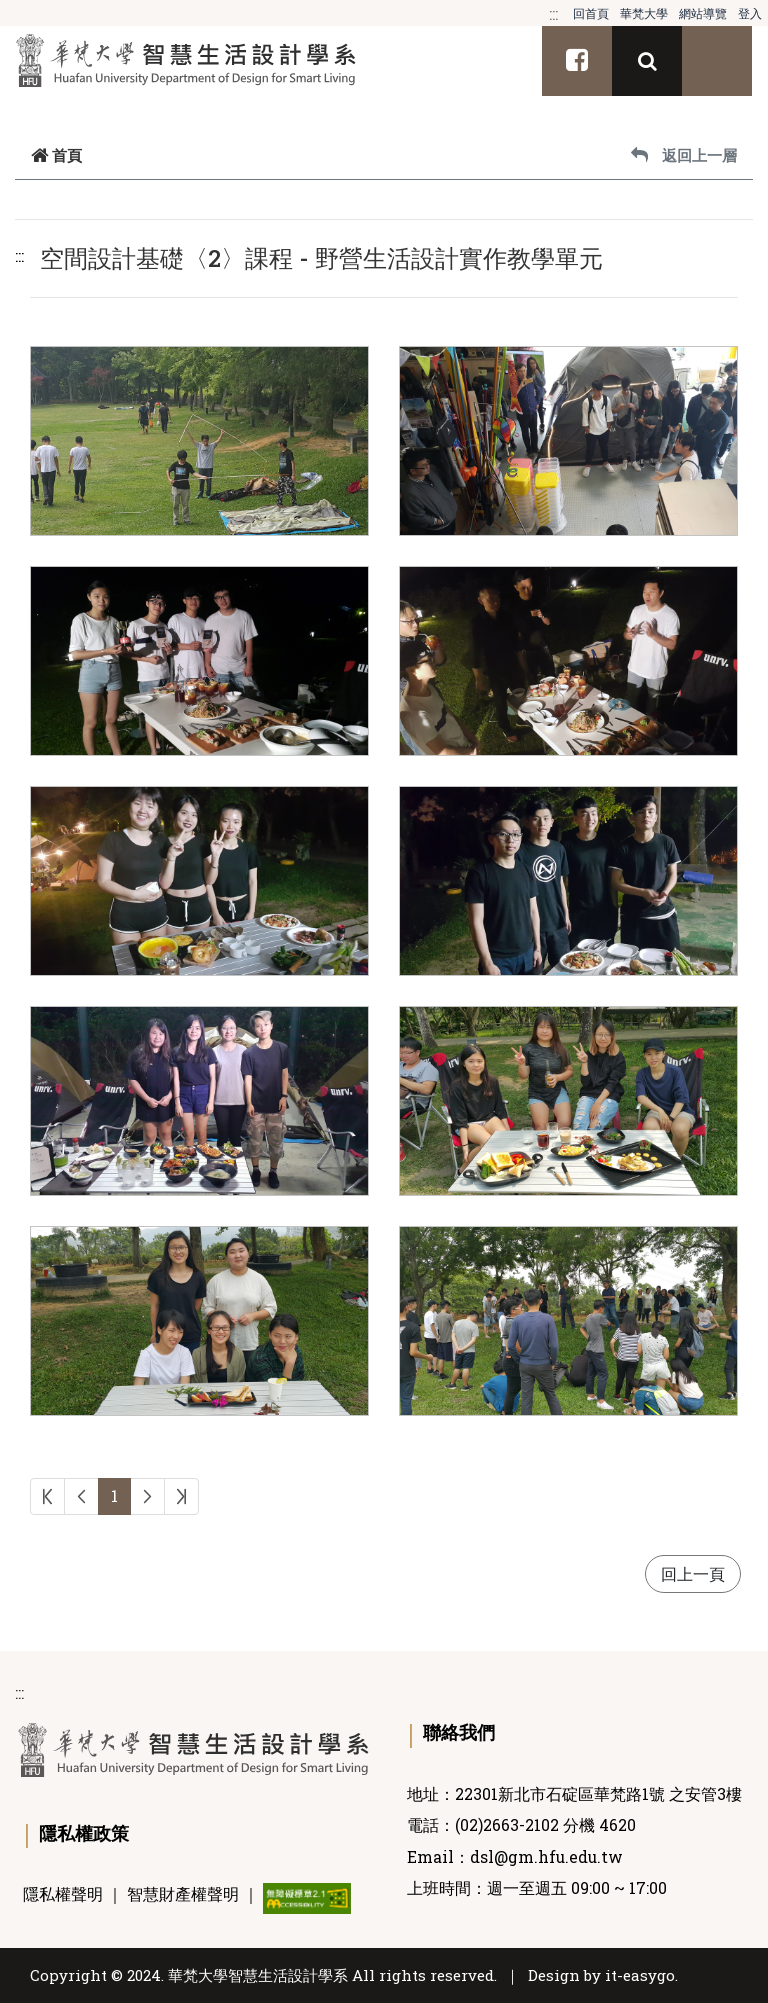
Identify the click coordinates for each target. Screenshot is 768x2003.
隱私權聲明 (63, 1894)
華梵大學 (644, 13)
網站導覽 (703, 13)
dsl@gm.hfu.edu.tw (546, 1857)
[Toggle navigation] (717, 61)
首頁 (56, 155)
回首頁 (591, 13)
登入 (750, 13)
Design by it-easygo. (603, 1975)
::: (553, 13)
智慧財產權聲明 (183, 1894)
